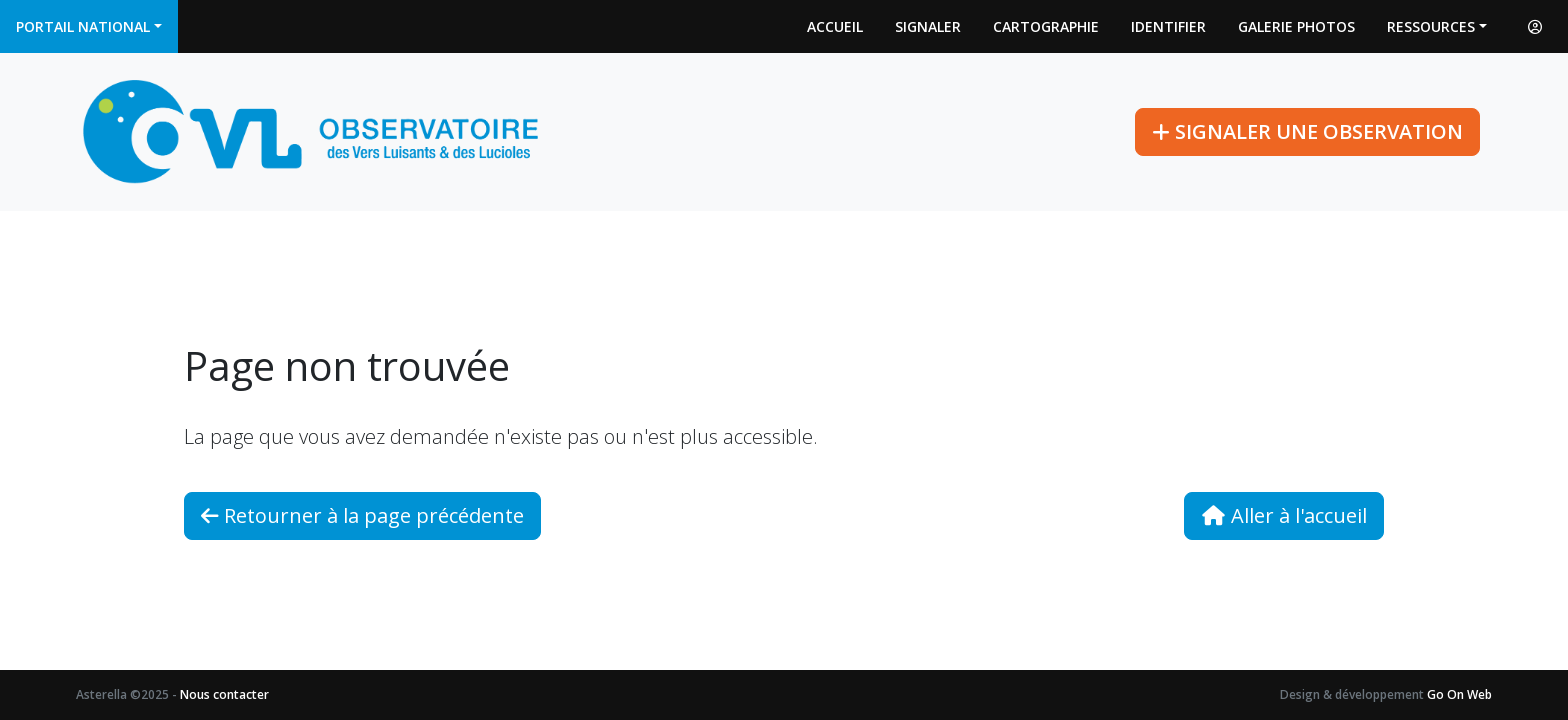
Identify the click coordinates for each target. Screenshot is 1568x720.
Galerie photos (1296, 26)
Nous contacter (224, 694)
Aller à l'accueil (1284, 515)
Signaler (928, 26)
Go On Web (1459, 694)
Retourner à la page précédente (362, 515)
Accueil (835, 26)
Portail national (83, 26)
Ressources (1431, 26)
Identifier (1168, 26)
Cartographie (1046, 26)
